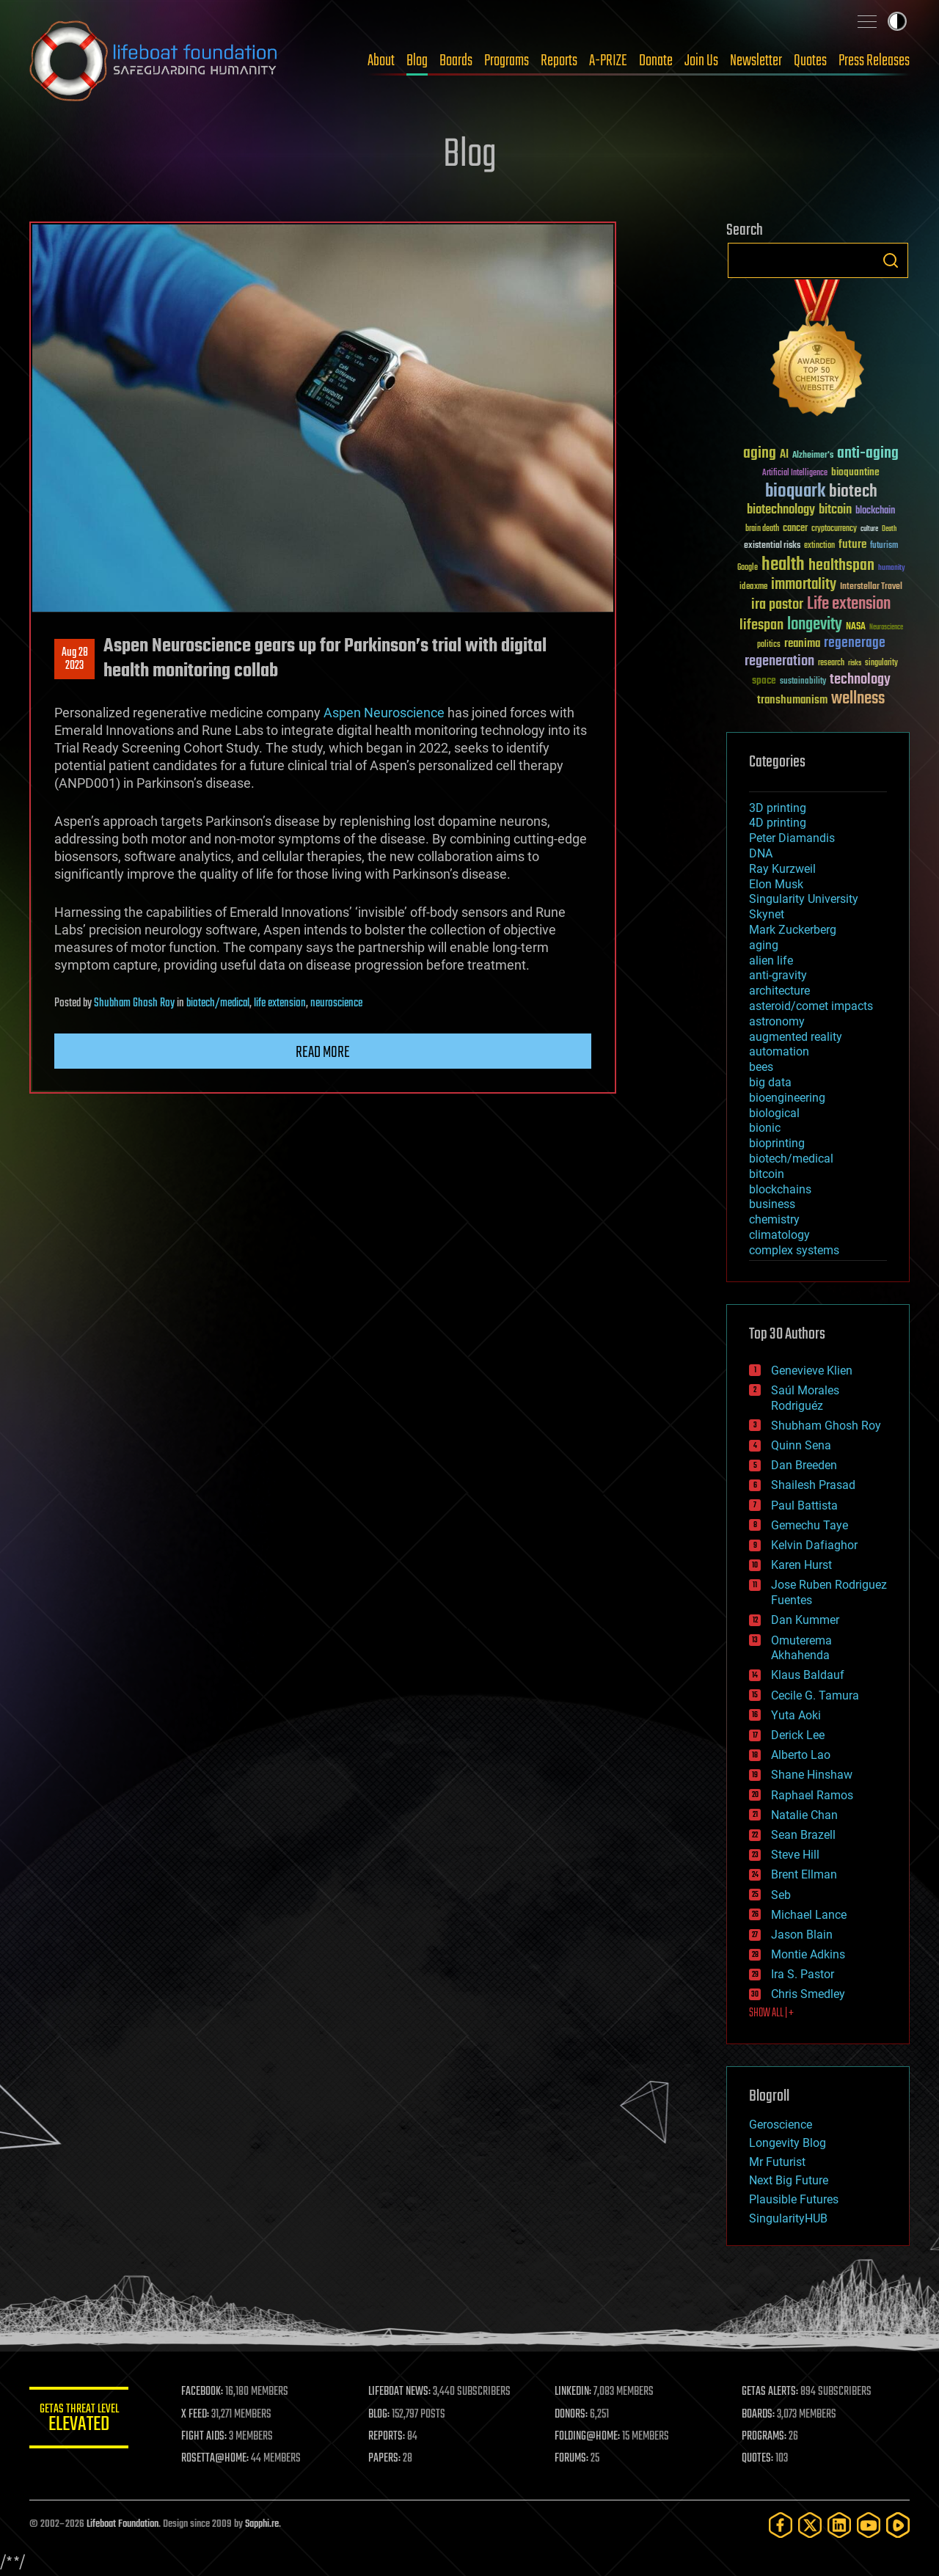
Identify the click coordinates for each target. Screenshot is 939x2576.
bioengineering (787, 1098)
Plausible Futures (793, 2199)
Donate (656, 61)
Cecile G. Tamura (815, 1695)
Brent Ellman (804, 1874)
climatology (779, 1235)
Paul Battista (804, 1505)
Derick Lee (798, 1735)
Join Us (701, 61)
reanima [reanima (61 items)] (802, 644)
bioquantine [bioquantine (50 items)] (855, 472)
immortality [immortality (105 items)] (803, 584)
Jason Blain (802, 1935)
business (772, 1204)
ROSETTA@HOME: (218, 2458)
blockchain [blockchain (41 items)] (875, 511)
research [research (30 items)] (831, 663)
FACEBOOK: (206, 2391)
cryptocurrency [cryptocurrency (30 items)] (834, 529)
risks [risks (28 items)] (854, 663)
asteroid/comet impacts (811, 1006)
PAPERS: (386, 2458)
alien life (771, 960)
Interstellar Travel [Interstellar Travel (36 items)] (871, 587)
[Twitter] (810, 2525)
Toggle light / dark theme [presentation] (897, 21)
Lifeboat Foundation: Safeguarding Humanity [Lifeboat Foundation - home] (154, 61)
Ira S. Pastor (802, 1974)
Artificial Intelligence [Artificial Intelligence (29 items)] (794, 473)
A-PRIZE (608, 61)
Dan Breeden (804, 1465)
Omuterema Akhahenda (801, 1648)
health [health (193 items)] (783, 565)
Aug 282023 (75, 659)
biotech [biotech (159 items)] (853, 492)
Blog (417, 61)
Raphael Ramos (812, 1795)
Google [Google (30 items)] (747, 568)
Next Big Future (788, 2180)
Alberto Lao (800, 1755)
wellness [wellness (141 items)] (858, 699)
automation (779, 1051)
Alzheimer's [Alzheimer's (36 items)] (812, 455)
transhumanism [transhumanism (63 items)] (792, 700)
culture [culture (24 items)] (869, 529)
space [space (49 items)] (764, 680)
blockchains (780, 1189)
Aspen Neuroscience (384, 712)
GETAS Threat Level (80, 2420)
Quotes (810, 61)
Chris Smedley (808, 1994)
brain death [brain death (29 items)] (762, 529)
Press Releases (874, 61)
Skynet (766, 914)
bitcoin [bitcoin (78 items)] (835, 510)
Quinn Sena (801, 1445)
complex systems (794, 1250)
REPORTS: (388, 2436)
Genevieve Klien (811, 1370)
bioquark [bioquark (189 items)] (795, 491)
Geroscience (780, 2125)
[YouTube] (868, 2525)
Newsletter (756, 61)
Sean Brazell (803, 1835)
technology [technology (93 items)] (860, 680)
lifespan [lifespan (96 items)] (761, 625)
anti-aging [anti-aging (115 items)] (868, 453)
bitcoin (766, 1174)
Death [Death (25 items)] (889, 529)
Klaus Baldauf (807, 1675)
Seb (781, 1895)
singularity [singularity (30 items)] (881, 663)
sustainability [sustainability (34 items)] (803, 682)
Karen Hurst (801, 1565)
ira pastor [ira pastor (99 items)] (777, 604)
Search (890, 260)
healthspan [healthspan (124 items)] (841, 566)
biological (774, 1113)
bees (761, 1067)
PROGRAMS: (764, 2436)
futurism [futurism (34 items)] (884, 546)
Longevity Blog (787, 2143)
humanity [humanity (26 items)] (891, 568)
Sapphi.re (262, 2524)
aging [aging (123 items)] (759, 453)
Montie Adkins (808, 1954)
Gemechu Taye (809, 1525)
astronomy (777, 1021)
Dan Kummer (805, 1620)
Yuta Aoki (796, 1715)
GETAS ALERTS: (770, 2391)
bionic (765, 1128)
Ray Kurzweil (782, 869)
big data (770, 1082)
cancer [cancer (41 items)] (795, 529)
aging (763, 945)
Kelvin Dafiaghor (814, 1545)
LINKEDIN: (575, 2391)
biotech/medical (217, 1003)
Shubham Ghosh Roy (134, 1003)
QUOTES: (758, 2458)
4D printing (777, 823)
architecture (779, 991)
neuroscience (336, 1003)
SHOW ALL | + (771, 2013)
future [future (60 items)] (852, 545)
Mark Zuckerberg (792, 930)
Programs (506, 61)
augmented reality (795, 1037)
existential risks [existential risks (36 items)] (772, 546)
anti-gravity (778, 975)
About (381, 61)
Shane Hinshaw (811, 1775)
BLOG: (381, 2414)
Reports (559, 61)
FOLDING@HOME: (589, 2436)
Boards (455, 61)
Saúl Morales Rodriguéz (805, 1398)
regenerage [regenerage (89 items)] (854, 643)
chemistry (774, 1219)
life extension (280, 1003)
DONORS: (573, 2414)
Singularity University (803, 899)
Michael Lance (809, 1915)
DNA (760, 853)
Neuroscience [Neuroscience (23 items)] (886, 628)
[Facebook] (780, 2525)
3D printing (777, 808)
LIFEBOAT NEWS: (401, 2391)
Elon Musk (776, 884)
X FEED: (199, 2414)
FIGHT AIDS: (207, 2436)
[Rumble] (898, 2525)
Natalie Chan (804, 1815)
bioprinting (777, 1143)
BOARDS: (758, 2414)
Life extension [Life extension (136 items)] (849, 604)
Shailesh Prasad (813, 1485)
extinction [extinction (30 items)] (819, 546)
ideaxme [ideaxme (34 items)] (753, 587)
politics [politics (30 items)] (769, 645)
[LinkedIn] (839, 2525)
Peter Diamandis (792, 838)
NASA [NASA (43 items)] (856, 627)
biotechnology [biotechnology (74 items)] (781, 510)
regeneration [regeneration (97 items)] (779, 661)
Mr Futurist (777, 2162)
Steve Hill (795, 1855)
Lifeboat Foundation (122, 2524)
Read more (323, 1052)
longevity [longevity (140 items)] (814, 624)
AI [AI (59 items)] (784, 455)
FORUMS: (574, 2458)
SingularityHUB (788, 2218)
